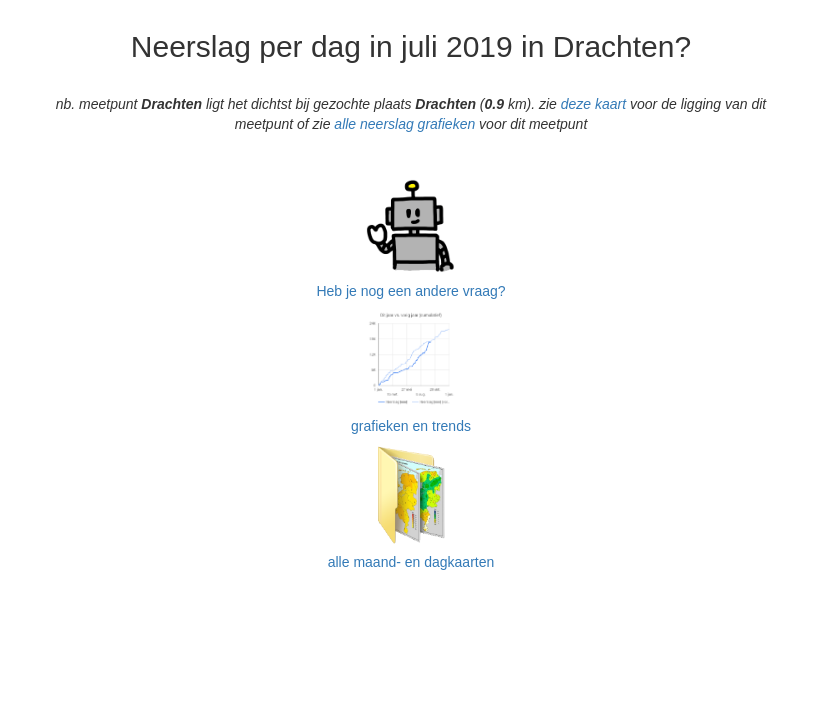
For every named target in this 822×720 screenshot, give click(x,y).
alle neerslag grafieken (404, 124)
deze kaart (593, 104)
